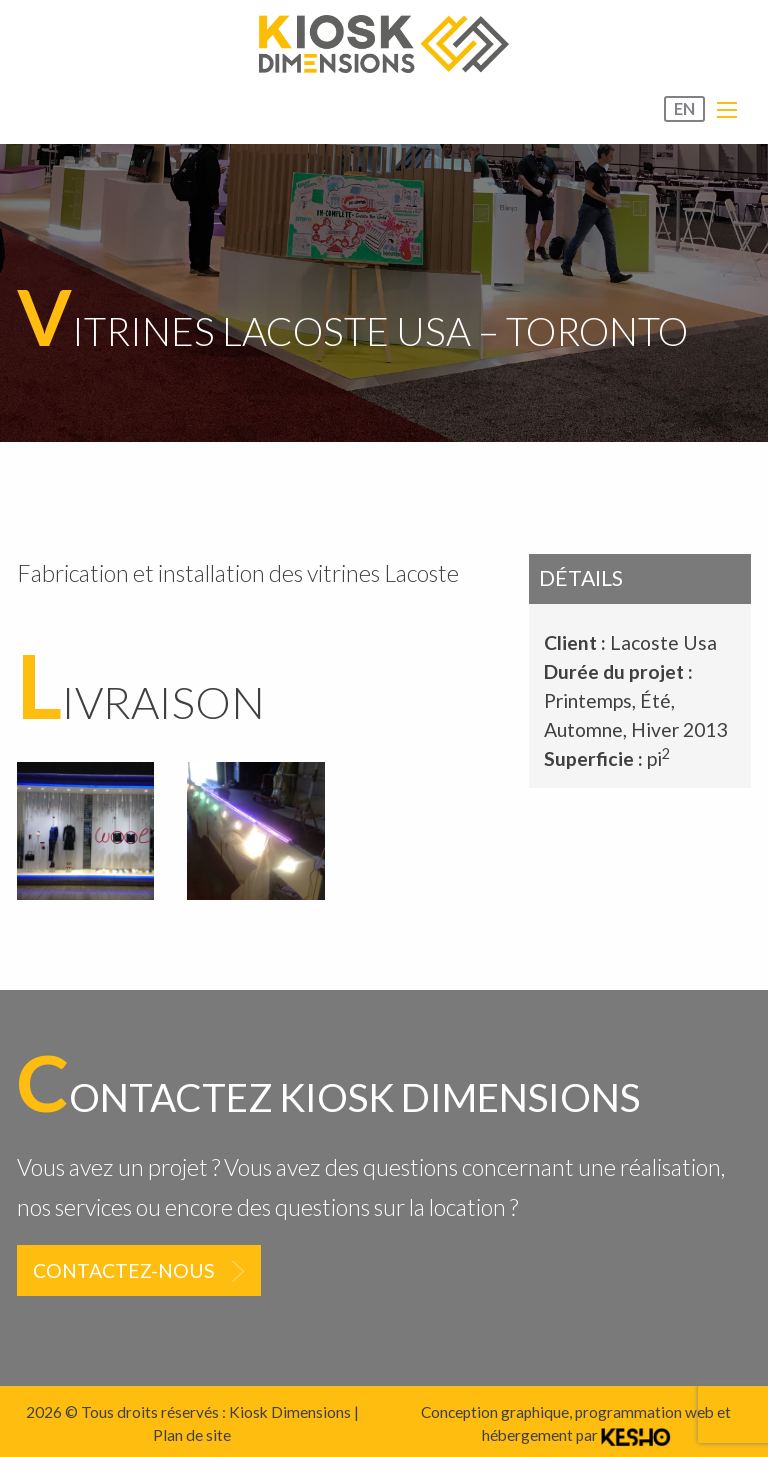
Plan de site (192, 1435)
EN (684, 109)
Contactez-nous (124, 1270)
